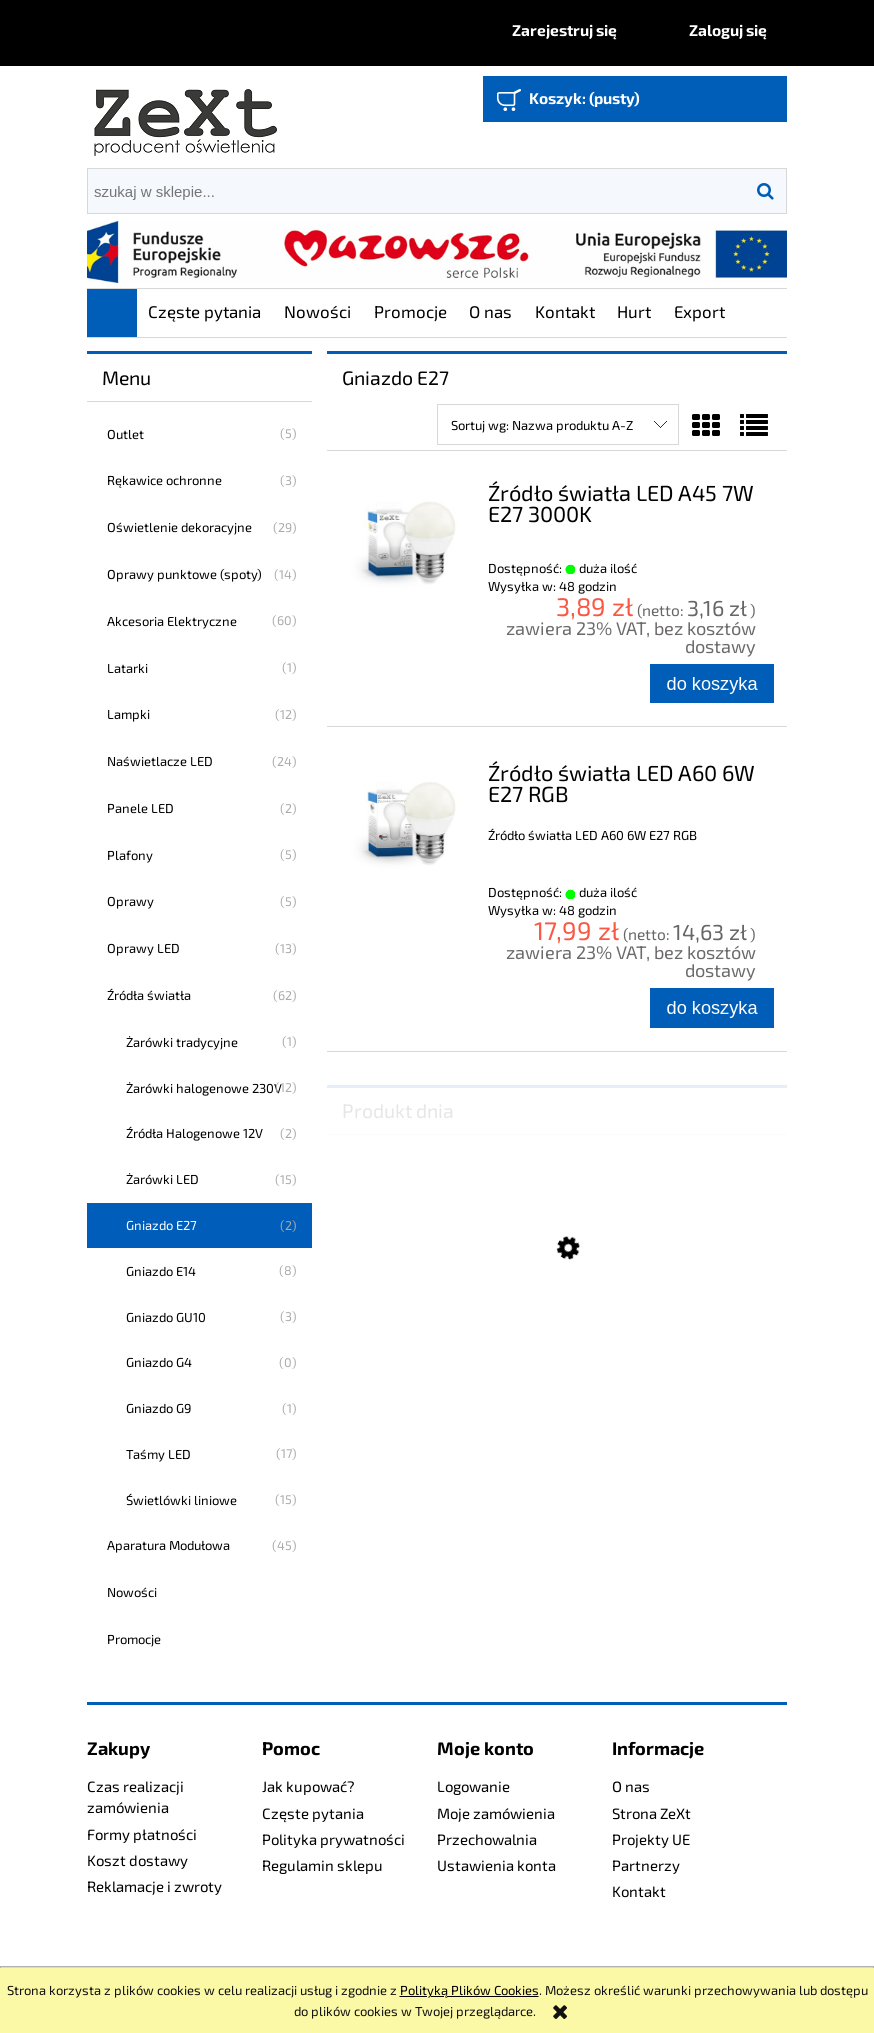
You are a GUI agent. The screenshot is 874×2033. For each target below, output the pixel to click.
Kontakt (639, 1891)
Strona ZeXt (651, 1813)
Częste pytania (313, 1813)
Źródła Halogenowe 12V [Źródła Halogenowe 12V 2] (194, 1133)
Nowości (132, 1592)
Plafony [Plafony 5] (130, 855)
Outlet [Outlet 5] (125, 434)
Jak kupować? (308, 1786)
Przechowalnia (487, 1839)
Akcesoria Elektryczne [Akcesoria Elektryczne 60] (172, 621)
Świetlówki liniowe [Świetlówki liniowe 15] (181, 1500)
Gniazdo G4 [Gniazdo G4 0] (159, 1362)
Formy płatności (142, 1834)
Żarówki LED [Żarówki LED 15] (162, 1179)
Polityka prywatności (333, 1839)
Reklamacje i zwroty (154, 1886)
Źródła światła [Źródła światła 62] (149, 995)
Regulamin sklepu (322, 1865)
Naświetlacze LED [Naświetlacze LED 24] (160, 761)
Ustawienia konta (496, 1865)
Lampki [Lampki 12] (128, 714)
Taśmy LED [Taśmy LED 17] (158, 1454)
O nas (631, 1786)
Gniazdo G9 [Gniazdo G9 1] (158, 1408)
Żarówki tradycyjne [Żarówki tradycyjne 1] (182, 1042)
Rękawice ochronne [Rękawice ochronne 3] (164, 480)
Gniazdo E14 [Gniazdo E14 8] (161, 1271)
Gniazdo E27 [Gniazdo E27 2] (161, 1225)
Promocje (134, 1639)
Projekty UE (651, 1839)
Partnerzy (646, 1865)
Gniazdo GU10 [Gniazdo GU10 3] (166, 1317)
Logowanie (473, 1786)
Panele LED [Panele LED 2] (140, 808)
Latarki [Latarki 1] (127, 668)
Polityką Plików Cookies (469, 1990)
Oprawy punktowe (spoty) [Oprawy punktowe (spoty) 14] (184, 574)
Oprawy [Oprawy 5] (130, 901)
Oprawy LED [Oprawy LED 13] (143, 948)
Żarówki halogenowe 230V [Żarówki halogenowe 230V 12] (204, 1088)
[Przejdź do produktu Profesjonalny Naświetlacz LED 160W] (557, 1347)
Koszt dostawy (137, 1860)
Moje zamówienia (496, 1813)
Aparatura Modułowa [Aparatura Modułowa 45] (168, 1545)
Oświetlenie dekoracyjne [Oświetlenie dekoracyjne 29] (179, 527)
